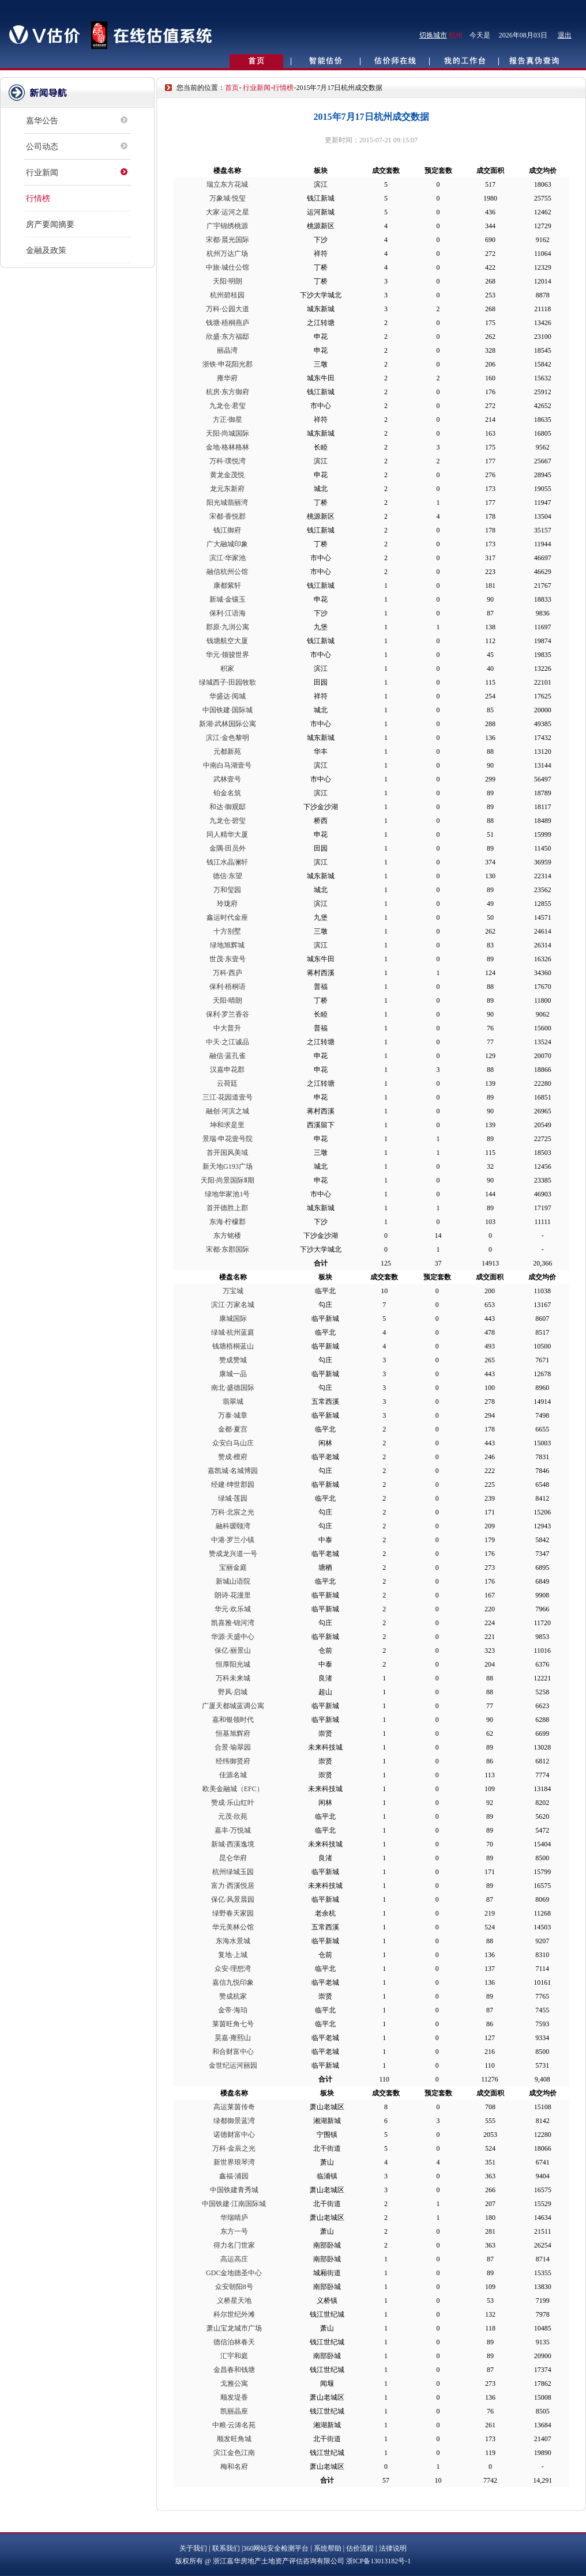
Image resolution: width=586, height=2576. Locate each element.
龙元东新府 (227, 489)
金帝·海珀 (232, 2010)
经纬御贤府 (233, 1761)
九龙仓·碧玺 (227, 821)
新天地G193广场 (227, 1166)
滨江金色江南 (234, 2453)
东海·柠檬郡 (227, 1222)
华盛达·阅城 (227, 696)
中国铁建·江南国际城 (234, 2204)
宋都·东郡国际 (227, 1249)
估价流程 (360, 2548)
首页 (232, 88)
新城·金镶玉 (227, 599)
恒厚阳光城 (233, 1664)
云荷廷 (227, 1083)
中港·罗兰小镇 (232, 1540)
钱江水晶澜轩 (227, 862)
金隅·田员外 (227, 848)
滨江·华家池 (227, 558)
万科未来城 (233, 1678)
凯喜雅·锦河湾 (232, 1623)
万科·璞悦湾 (227, 461)
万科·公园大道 (227, 309)
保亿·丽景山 (233, 1650)
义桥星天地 (234, 2301)
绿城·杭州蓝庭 (232, 1332)
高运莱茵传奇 (234, 2107)
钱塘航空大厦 (227, 641)
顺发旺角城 (234, 2439)
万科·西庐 (227, 973)
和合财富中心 (233, 2052)
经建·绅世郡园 (232, 1484)
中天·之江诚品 (227, 1042)
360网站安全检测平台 (276, 2548)
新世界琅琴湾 (234, 2162)
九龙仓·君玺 (227, 406)
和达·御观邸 (227, 807)
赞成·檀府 (232, 1457)
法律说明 (393, 2548)
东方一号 (234, 2231)
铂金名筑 (227, 793)
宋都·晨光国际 (227, 240)
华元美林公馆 (233, 1927)
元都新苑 (227, 751)
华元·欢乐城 (233, 1609)
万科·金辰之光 (234, 2148)
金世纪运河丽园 (233, 2065)
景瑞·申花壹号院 (227, 1139)
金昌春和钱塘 (234, 2370)
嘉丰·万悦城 (233, 1830)
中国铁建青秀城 (234, 2190)
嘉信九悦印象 (233, 1982)
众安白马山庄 (233, 1443)
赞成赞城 (233, 1360)
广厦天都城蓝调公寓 (233, 1706)
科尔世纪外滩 (234, 2314)
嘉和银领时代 (233, 1720)
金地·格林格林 (227, 447)
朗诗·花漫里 (233, 1595)
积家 (227, 668)
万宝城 (233, 1291)
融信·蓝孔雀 (227, 1056)
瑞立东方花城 (227, 184)
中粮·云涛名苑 (234, 2425)
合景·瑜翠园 (233, 1747)
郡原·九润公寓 (227, 627)
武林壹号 (227, 779)
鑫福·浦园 (234, 2176)
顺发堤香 (234, 2397)
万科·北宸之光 (232, 1512)
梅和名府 (234, 2466)
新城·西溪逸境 (232, 1844)
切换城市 (433, 35)
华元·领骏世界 (227, 655)
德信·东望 (227, 876)
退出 (565, 35)
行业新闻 (42, 172)
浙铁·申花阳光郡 (227, 364)
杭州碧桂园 (227, 295)
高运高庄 (234, 2259)
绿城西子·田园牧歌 (227, 682)
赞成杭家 (233, 1996)
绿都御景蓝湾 (234, 2121)
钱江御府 (227, 530)
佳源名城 (233, 1775)
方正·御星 (227, 420)
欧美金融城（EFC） (233, 1789)
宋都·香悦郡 (227, 516)
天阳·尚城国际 (227, 433)
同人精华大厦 (227, 834)
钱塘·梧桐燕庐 (227, 323)
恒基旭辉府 (233, 1733)
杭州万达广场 (227, 254)
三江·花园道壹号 (227, 1097)
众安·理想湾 (233, 1969)
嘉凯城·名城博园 (233, 1471)
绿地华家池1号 (227, 1194)
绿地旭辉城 (227, 945)
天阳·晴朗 (227, 1000)
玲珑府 (227, 904)
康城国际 (233, 1319)
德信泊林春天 (234, 2342)
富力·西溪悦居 (232, 1886)
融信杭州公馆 (227, 572)
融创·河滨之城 (227, 1111)
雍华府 (227, 378)
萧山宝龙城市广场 (234, 2328)
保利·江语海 (227, 613)
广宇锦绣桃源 (227, 226)
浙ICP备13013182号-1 (378, 2561)
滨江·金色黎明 (227, 738)
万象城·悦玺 (227, 198)
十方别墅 (227, 931)
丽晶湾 (227, 350)
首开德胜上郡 (227, 1208)
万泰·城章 (232, 1415)
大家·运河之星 (227, 212)
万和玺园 (227, 890)
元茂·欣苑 (232, 1816)
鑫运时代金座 (227, 917)
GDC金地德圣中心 (234, 2273)
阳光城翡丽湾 (227, 502)
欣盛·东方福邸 (227, 337)
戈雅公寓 (234, 2383)
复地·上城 (232, 1955)
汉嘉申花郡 (227, 1070)
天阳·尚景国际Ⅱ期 (227, 1180)
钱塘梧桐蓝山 (233, 1346)
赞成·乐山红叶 (232, 1803)
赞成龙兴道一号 (233, 1554)
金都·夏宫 (232, 1429)
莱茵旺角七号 (233, 2024)
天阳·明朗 (227, 281)
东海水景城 (233, 1941)
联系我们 (226, 2548)
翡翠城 (233, 1401)
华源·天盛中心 (232, 1637)
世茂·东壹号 (227, 959)
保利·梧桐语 (227, 987)
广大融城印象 (227, 544)
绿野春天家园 (233, 1913)
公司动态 (42, 146)
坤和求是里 (227, 1125)
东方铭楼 (227, 1236)
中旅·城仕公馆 (227, 267)
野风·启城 (232, 1692)
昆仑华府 (233, 1858)
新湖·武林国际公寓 (227, 724)
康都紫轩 (227, 585)
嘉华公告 (42, 120)
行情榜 (38, 198)
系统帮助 (327, 2548)
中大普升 (227, 1028)
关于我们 (193, 2548)
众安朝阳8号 (234, 2287)
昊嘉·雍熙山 (233, 2038)
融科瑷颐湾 (233, 1526)
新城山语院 (233, 1581)
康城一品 (233, 1374)
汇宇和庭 (234, 2356)
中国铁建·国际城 (227, 710)
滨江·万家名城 (232, 1305)
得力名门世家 (234, 2245)
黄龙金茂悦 (227, 475)
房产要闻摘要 (50, 224)
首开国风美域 (227, 1153)
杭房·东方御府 (227, 392)
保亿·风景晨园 (232, 1899)
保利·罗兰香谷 (227, 1014)
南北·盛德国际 (232, 1388)
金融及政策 (46, 250)
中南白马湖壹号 (227, 765)
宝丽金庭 (233, 1567)
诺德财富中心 (234, 2135)
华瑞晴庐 (234, 2218)
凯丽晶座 (234, 2411)
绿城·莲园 (232, 1498)
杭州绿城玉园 (233, 1872)
